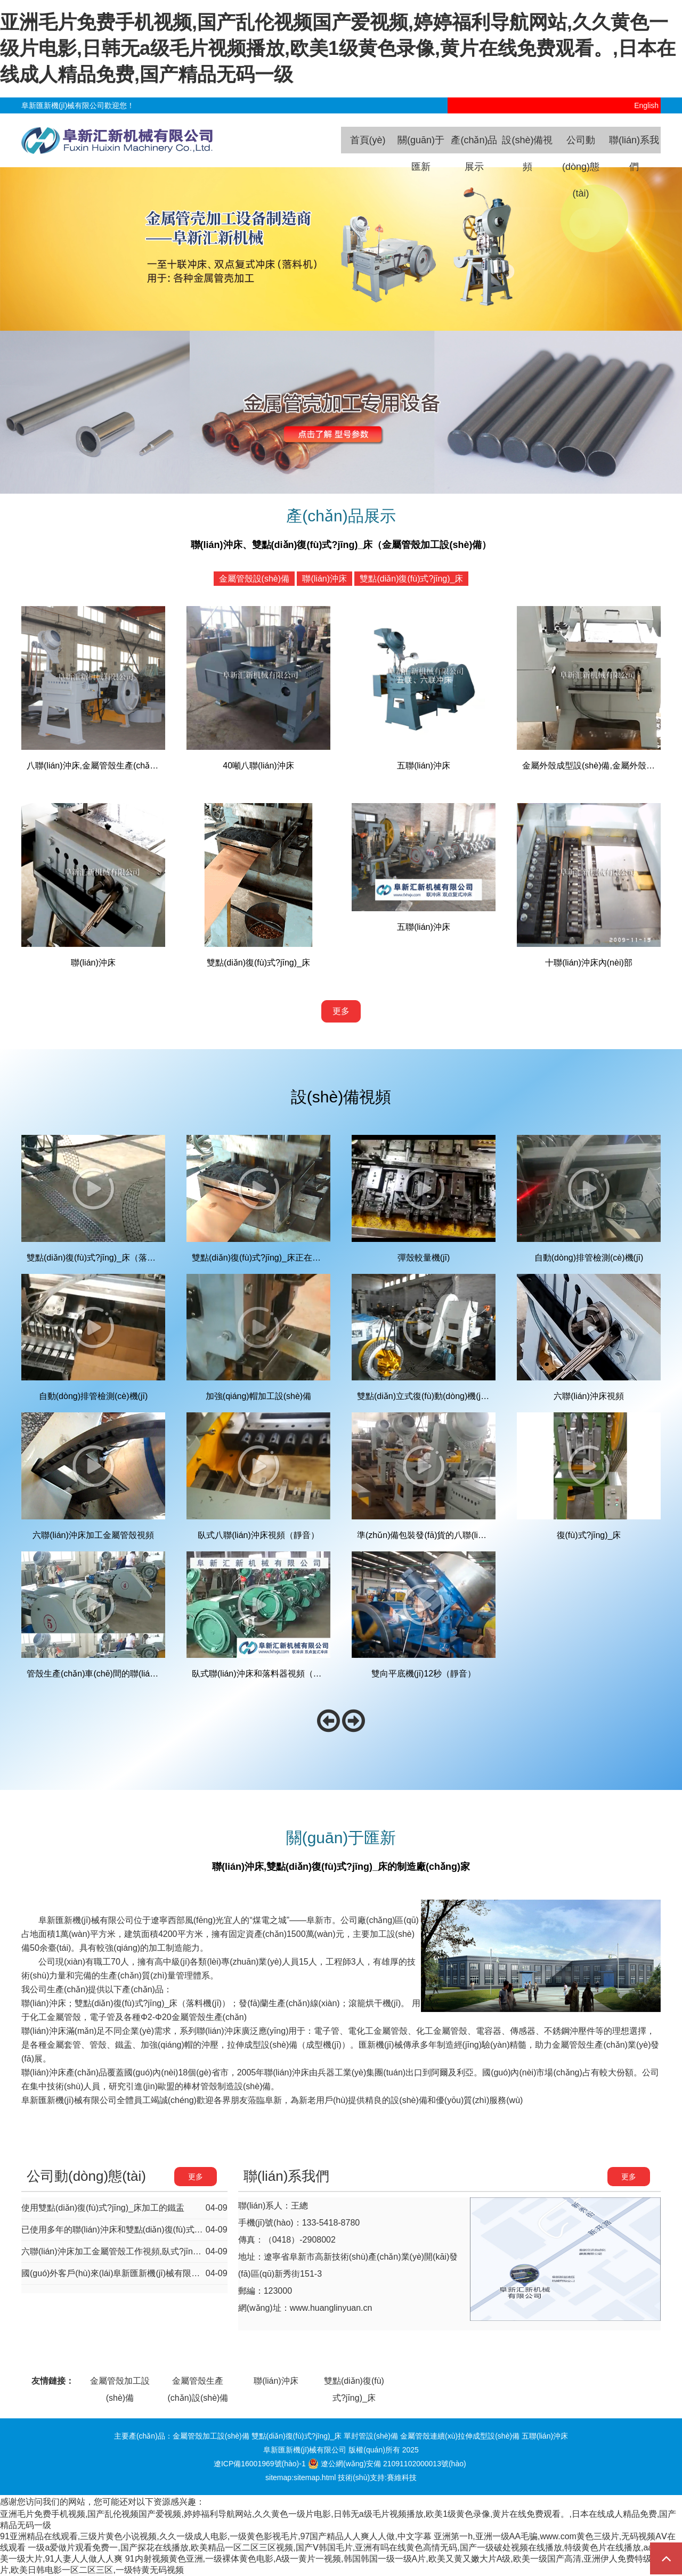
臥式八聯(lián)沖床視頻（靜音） (258, 1535)
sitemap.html (315, 2477)
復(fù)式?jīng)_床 (589, 1535)
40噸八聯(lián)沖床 (258, 765)
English (647, 105)
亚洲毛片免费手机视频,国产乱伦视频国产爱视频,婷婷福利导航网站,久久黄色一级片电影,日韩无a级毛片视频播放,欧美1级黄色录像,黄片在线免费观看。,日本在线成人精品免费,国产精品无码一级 (338, 48)
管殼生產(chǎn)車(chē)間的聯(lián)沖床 (100, 1673)
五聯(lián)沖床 (423, 765)
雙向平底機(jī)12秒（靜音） (423, 1673)
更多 (341, 1011)
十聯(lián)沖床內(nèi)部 (588, 962)
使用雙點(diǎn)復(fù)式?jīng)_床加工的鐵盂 (102, 2207)
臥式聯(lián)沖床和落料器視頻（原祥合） (269, 1673)
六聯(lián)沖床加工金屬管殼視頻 (93, 1535)
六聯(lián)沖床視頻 (589, 1396)
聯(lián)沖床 (324, 578)
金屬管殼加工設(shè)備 (120, 2383)
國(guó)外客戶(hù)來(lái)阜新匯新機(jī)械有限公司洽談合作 (131, 2273)
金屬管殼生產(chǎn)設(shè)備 (197, 2383)
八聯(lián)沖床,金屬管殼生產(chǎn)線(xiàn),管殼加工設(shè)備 (143, 765)
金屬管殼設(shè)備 (254, 578)
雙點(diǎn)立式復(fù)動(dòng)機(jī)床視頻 (434, 1396)
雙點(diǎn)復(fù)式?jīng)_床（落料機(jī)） (105, 1257)
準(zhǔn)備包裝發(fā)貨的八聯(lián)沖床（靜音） (449, 1535)
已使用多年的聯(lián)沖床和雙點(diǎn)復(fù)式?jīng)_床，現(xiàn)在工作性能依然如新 (182, 2229)
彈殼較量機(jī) (423, 1257)
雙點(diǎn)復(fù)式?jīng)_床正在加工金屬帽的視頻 (286, 1257)
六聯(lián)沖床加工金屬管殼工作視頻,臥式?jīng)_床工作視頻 (134, 2251)
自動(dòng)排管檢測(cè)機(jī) (588, 1257)
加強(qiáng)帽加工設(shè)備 (258, 1396)
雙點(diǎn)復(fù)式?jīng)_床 (411, 578)
